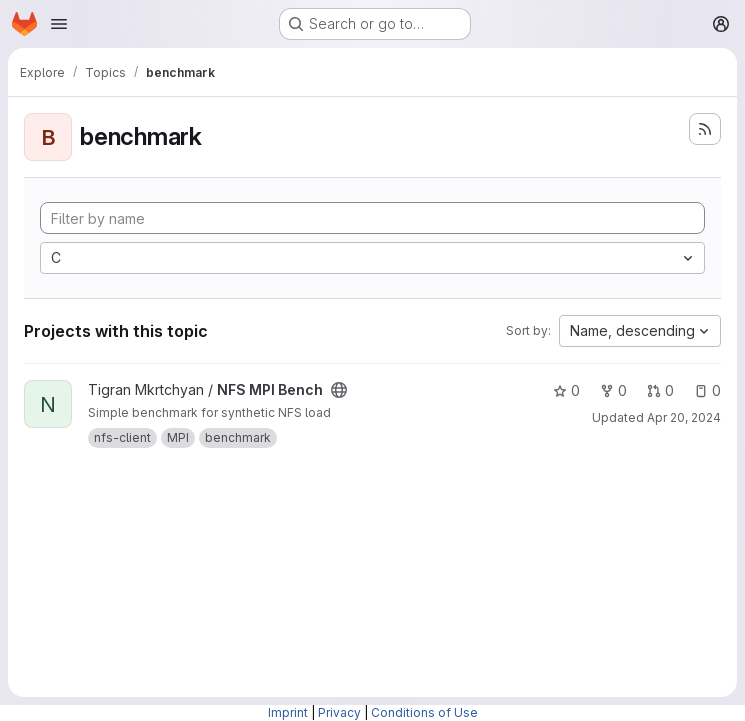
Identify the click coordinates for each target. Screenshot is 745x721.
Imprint (288, 712)
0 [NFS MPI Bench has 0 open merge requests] (660, 390)
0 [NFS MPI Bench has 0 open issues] (707, 390)
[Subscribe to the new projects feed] (705, 129)
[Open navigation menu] (59, 24)
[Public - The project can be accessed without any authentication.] (339, 390)
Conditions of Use (424, 712)
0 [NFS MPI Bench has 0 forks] (613, 390)
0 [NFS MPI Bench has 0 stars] (566, 390)
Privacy (339, 712)
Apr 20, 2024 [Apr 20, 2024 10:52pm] (684, 417)
